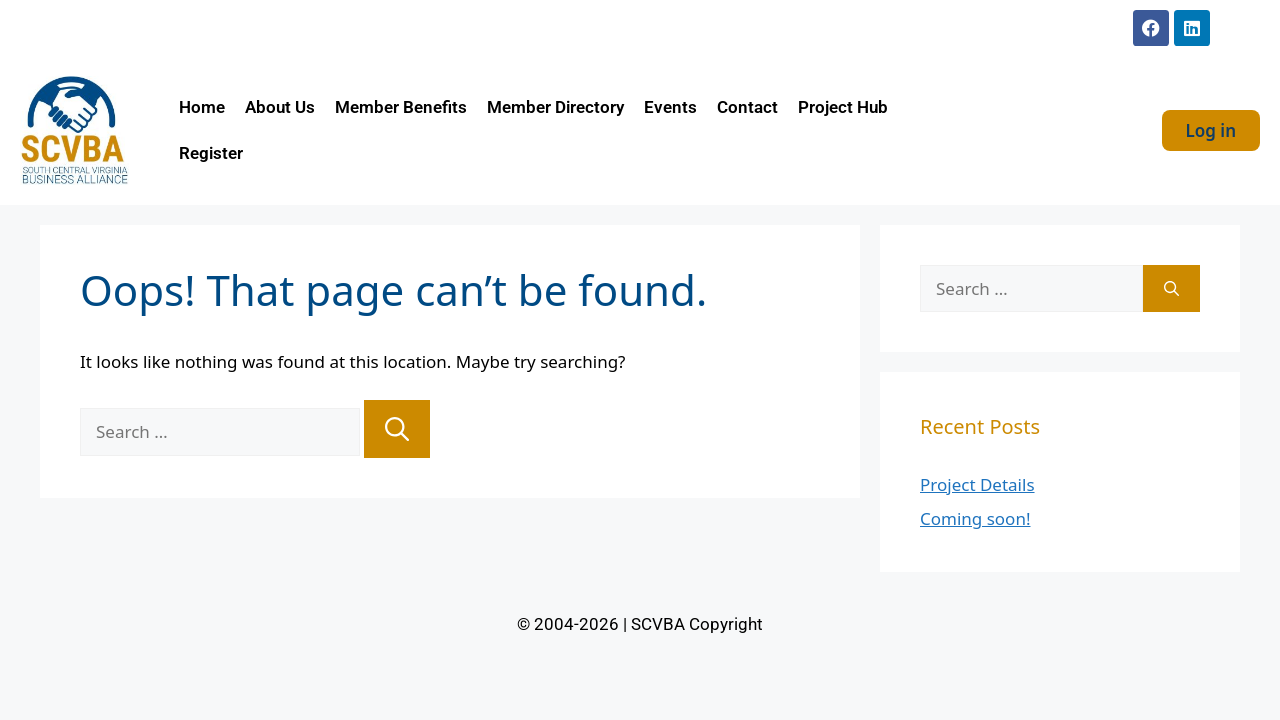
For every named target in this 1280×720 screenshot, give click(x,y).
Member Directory (555, 107)
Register (211, 153)
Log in (1211, 130)
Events (670, 107)
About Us (280, 107)
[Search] (397, 429)
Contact (747, 107)
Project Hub (843, 107)
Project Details (977, 484)
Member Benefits (401, 107)
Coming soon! (975, 518)
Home (202, 107)
